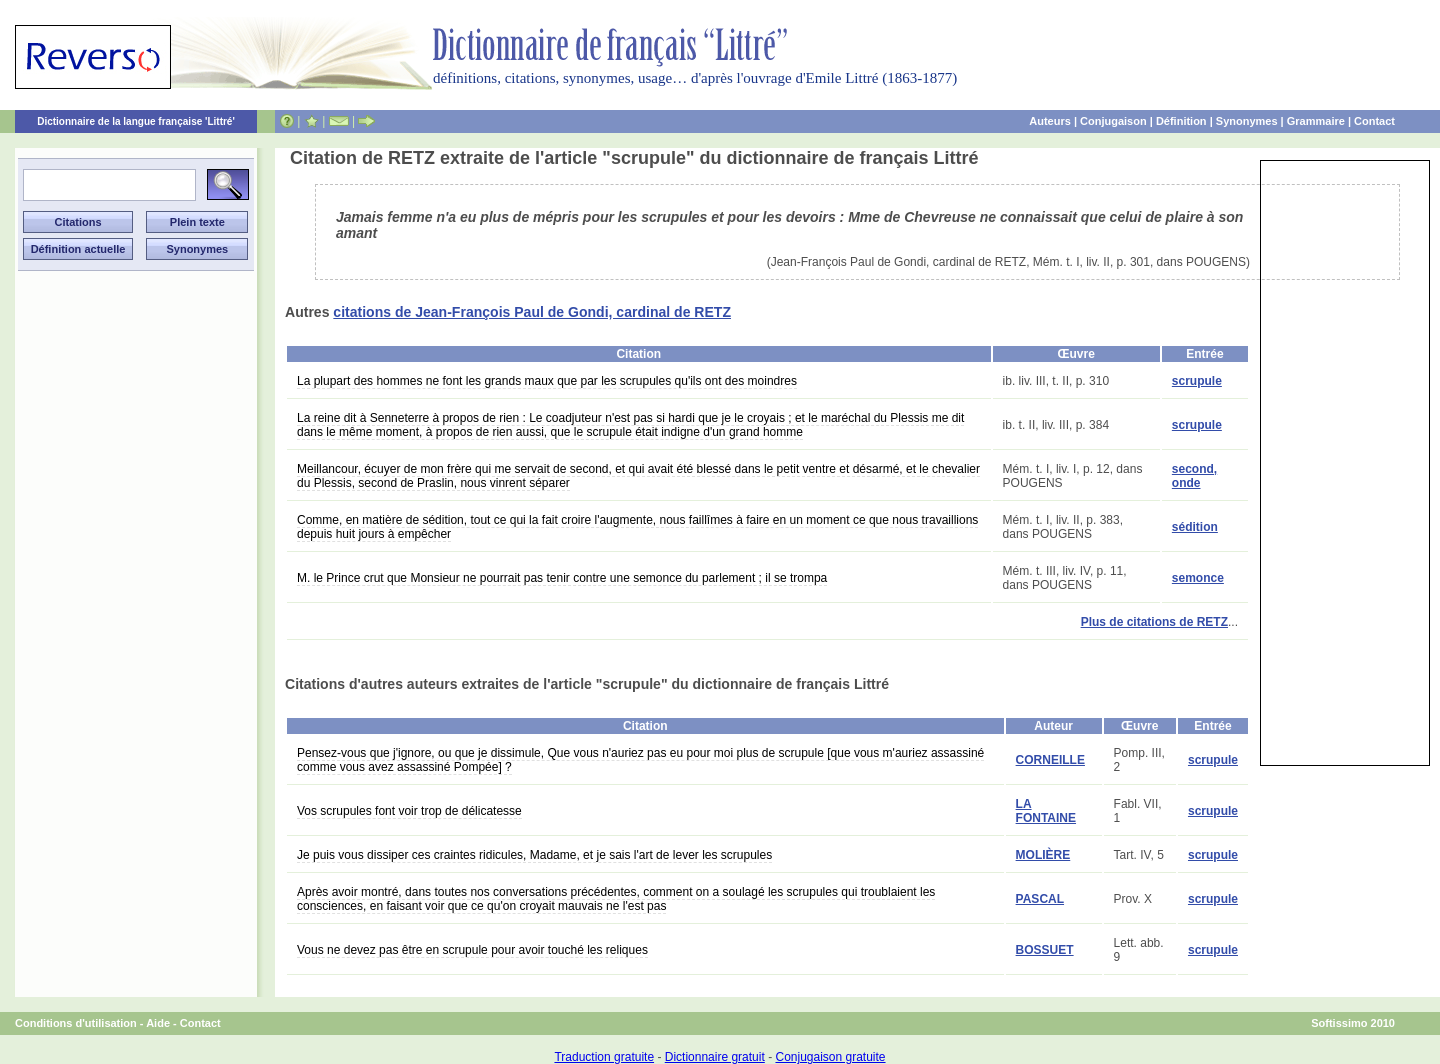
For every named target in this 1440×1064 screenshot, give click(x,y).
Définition (1181, 121)
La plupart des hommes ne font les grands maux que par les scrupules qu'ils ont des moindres (547, 381)
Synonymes (1247, 121)
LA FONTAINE (1046, 811)
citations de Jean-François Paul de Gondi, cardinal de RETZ (532, 312)
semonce (1198, 578)
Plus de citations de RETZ (1154, 622)
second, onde (1194, 476)
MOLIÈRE (1043, 855)
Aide (158, 1023)
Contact (1374, 121)
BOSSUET (1045, 950)
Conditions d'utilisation (76, 1023)
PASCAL (1040, 899)
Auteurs (1050, 121)
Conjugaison (1113, 121)
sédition (1195, 527)
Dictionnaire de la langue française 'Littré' (136, 121)
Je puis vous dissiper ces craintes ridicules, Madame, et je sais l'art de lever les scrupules (534, 855)
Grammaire (1316, 121)
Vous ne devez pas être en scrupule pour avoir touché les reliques (472, 950)
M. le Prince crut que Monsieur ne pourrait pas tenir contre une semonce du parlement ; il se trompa (562, 578)
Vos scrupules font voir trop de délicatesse (409, 811)
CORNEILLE (1050, 760)
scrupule (1197, 381)
